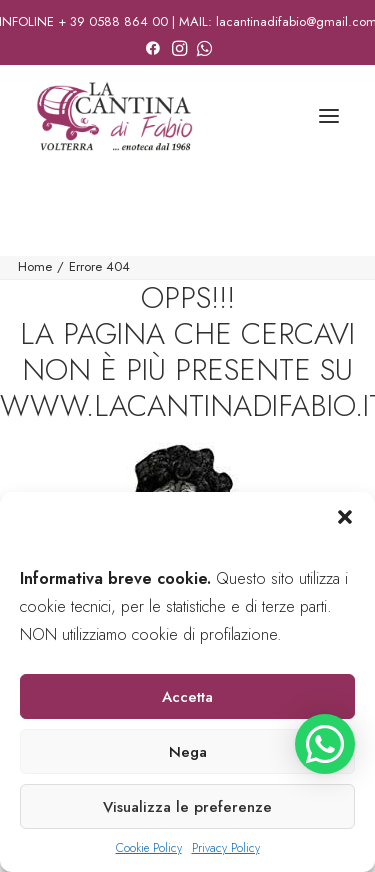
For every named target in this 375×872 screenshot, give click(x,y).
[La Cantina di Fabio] (114, 116)
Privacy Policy (226, 848)
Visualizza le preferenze (187, 807)
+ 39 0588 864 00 (113, 21)
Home (35, 266)
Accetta (187, 697)
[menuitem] (153, 45)
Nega (188, 752)
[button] (345, 517)
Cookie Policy (149, 848)
